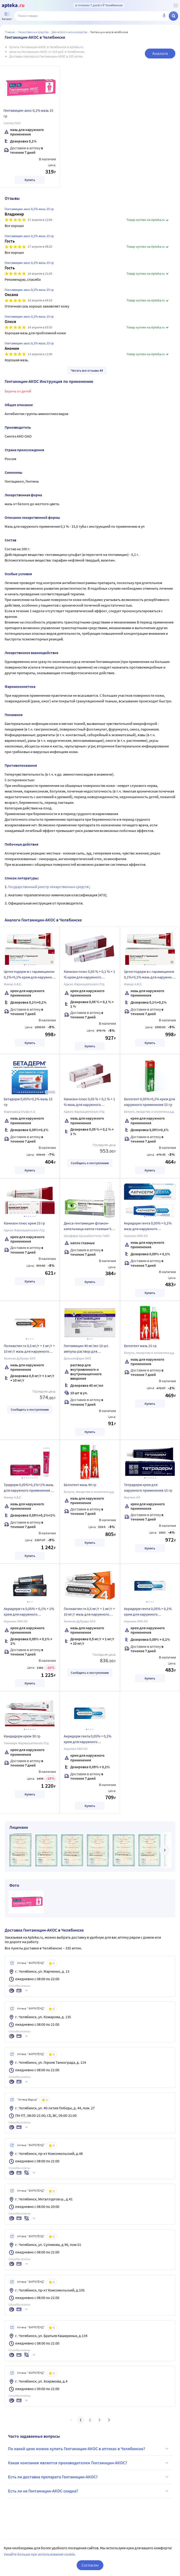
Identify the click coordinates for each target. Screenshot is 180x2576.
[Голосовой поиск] (164, 16)
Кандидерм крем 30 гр (22, 1736)
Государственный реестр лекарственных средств (48, 886)
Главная (10, 32)
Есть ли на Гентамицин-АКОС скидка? (89, 2491)
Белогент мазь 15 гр (140, 1345)
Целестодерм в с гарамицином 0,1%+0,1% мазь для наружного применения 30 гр (149, 975)
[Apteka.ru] (13, 5)
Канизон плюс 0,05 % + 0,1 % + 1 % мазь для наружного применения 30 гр (89, 1102)
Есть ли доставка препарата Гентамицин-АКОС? (89, 2477)
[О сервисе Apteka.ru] (175, 5)
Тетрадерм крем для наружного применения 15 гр (148, 1487)
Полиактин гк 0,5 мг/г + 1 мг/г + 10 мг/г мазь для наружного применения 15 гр (29, 1349)
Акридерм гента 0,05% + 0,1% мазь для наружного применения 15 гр (148, 1226)
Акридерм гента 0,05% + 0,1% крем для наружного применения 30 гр (87, 1739)
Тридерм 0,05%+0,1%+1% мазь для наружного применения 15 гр (29, 1488)
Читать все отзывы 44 (87, 370)
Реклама (50, 1092)
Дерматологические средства (69, 32)
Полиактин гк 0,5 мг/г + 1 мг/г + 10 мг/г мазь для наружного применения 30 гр (89, 1612)
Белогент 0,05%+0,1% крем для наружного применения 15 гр (149, 1102)
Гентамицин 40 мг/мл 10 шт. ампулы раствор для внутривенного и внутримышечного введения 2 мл (88, 1349)
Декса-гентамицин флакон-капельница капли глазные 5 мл (87, 1226)
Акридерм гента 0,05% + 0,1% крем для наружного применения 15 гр (148, 1612)
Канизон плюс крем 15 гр (24, 1223)
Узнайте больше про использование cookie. (40, 2554)
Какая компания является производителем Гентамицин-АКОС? (89, 2463)
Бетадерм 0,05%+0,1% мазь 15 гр (28, 1102)
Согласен (90, 2565)
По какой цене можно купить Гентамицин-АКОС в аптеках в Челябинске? (89, 2449)
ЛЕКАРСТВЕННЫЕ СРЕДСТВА (33, 32)
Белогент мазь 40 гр (80, 1484)
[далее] (164, 1850)
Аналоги (160, 53)
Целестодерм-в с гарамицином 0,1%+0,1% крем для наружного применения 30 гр (30, 975)
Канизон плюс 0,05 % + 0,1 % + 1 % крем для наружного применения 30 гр (89, 975)
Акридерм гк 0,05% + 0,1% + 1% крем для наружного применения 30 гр (29, 1612)
